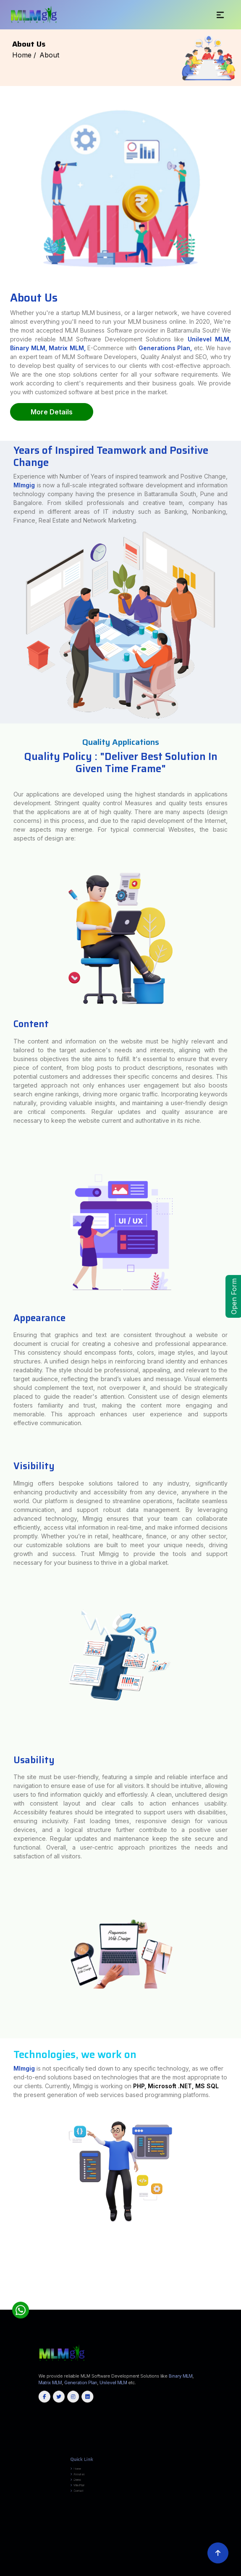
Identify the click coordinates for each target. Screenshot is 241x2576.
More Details (52, 412)
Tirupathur (95, 2301)
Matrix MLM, (68, 347)
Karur (176, 2299)
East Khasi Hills (123, 2303)
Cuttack (38, 2307)
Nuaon (3, 2246)
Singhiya (3, 2265)
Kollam (201, 2301)
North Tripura (53, 2305)
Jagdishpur (5, 2252)
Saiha (84, 2303)
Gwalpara (3, 2248)
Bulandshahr (235, 2237)
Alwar (239, 2288)
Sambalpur (218, 2307)
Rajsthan (58, 2309)
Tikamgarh (4, 2275)
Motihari (237, 2252)
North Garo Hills (135, 2303)
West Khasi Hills (225, 2303)
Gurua (2, 2261)
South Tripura (71, 2305)
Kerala (2, 2309)
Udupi (35, 2299)
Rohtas (238, 2235)
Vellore (135, 2301)
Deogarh (45, 2307)
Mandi (2, 2284)
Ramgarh (238, 2245)
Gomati (39, 2305)
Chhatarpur (237, 2271)
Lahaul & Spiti (236, 2282)
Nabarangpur (180, 2307)
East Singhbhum (6, 2258)
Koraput (153, 2307)
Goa (63, 2309)
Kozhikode (218, 2301)
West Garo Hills (200, 2303)
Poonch (176, 2305)
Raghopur (4, 2271)
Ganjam (67, 2307)
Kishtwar (156, 2305)
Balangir (3, 2307)
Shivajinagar (235, 2263)
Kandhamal (111, 2307)
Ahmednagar (236, 2265)
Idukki (178, 2301)
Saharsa (3, 2237)
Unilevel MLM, (209, 339)
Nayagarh (189, 2307)
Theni (51, 2301)
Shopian (216, 2305)
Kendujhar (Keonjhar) (133, 2307)
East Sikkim (236, 2303)
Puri (203, 2307)
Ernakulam (171, 2301)
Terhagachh (236, 2248)
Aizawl (43, 2303)
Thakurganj (4, 2250)
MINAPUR (3, 2256)
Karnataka (43, 2309)
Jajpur (86, 2307)
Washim (4, 2269)
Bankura (3, 2278)
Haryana (75, 2309)
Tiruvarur (128, 2301)
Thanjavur (45, 2301)
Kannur (185, 2301)
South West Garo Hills (169, 2303)
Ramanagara (236, 2297)
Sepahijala (62, 2305)
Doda (128, 2305)
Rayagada (209, 2307)
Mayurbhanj (169, 2307)
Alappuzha (163, 2301)
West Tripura (88, 2305)
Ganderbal (136, 2305)
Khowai (45, 2305)
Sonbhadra (236, 2241)
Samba (209, 2305)
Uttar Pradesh (113, 2309)
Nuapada (197, 2307)
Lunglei (72, 2303)
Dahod (2, 2276)
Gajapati (60, 2307)
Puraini (238, 2246)
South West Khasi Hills (186, 2303)
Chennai (98, 2299)
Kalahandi (103, 2307)
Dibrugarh (237, 2286)
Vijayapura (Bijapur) (63, 2299)
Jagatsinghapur (77, 2307)
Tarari (239, 2250)
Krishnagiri (184, 2299)
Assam (68, 2309)
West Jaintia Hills (213, 2303)
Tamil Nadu (237, 2307)
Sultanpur (3, 2242)
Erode (141, 2299)
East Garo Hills (99, 2303)
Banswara (3, 2290)
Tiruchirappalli (77, 2301)
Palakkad (237, 2301)
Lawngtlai (64, 2303)
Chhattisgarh (183, 2309)
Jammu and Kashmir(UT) (197, 2309)
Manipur (51, 2309)
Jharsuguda (93, 2307)
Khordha (145, 2307)
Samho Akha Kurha (6, 2260)
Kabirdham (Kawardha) (233, 2291)
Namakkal (210, 2299)
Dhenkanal (53, 2307)
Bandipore (106, 2305)
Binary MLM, (28, 347)
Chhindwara (4, 2273)
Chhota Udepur (235, 2275)
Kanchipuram (158, 2299)
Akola (2, 2267)
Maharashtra (132, 2309)
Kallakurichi (149, 2299)
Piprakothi (4, 2254)
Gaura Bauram (236, 2261)
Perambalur (226, 2299)
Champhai (49, 2303)
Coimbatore (106, 2299)
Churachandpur (5, 2291)
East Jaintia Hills (111, 2303)
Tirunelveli (87, 2301)
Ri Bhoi (145, 2303)
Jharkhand (123, 2309)
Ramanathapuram (6, 2301)
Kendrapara (121, 2307)
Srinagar (223, 2305)
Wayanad (35, 2303)
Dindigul (134, 2299)
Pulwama (184, 2305)
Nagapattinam (201, 2299)
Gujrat (105, 2309)
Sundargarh (227, 2307)
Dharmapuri (126, 2299)
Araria (7, 2235)
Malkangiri (161, 2307)
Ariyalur (81, 2299)
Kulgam (163, 2305)
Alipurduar (237, 2276)
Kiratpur (3, 2263)
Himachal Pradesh (157, 2309)
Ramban (197, 2305)
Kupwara (170, 2305)
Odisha (36, 2309)
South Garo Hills (154, 2303)
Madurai (192, 2299)
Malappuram (227, 2301)
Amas (7, 2261)
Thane (233, 2267)
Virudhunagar (153, 2301)
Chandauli (3, 2239)
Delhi (81, 2309)
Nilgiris (218, 2299)
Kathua (149, 2305)
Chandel (238, 2290)
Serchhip (90, 2303)
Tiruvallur (109, 2301)
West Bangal (88, 2309)
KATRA (238, 2254)
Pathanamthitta (5, 2303)
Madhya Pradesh (143, 2309)
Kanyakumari (169, 2299)
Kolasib (57, 2303)
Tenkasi (38, 2301)
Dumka (238, 2256)
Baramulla (114, 2305)
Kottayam (208, 2301)
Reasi (204, 2305)
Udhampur (231, 2305)
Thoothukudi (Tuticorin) (63, 2301)
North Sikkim (4, 2305)
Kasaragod (193, 2301)
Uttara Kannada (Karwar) (47, 2299)
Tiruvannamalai (118, 2301)
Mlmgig (24, 546)
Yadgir (74, 2299)
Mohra (238, 2260)
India (2, 2235)
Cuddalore (117, 2299)
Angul (238, 2305)
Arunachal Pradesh (171, 2309)
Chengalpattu (89, 2299)
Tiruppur (102, 2301)
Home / (24, 55)
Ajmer (234, 2288)
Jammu (143, 2305)
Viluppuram (143, 2301)
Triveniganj (237, 2269)
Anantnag (97, 2305)
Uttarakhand (98, 2309)
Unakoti (80, 2305)
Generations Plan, (165, 347)
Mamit (78, 2303)
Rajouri (191, 2305)
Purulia (2, 2280)
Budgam (122, 2305)
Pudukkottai (236, 2299)
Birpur (238, 2258)
